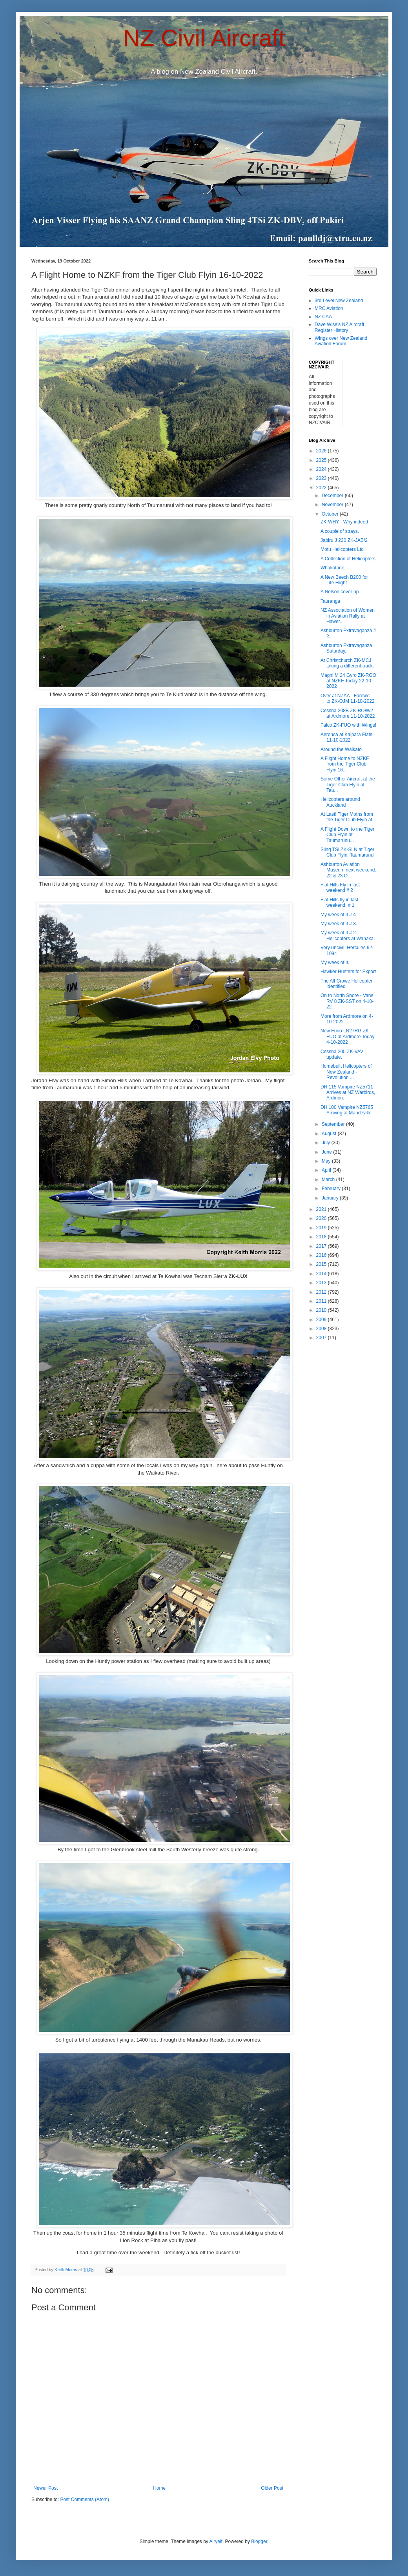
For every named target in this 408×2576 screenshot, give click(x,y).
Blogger (259, 2541)
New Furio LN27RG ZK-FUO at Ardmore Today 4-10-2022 (348, 1036)
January (331, 1198)
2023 (322, 478)
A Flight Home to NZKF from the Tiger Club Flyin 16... (345, 764)
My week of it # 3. (339, 923)
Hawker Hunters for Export (348, 971)
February (332, 1188)
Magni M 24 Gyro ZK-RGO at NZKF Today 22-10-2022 (348, 681)
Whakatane (332, 568)
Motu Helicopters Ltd (342, 549)
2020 (322, 1218)
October (331, 514)
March (329, 1179)
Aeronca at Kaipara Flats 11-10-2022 (346, 737)
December (333, 495)
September (334, 1124)
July (327, 1142)
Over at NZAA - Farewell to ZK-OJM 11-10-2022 (348, 698)
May (327, 1161)
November (333, 504)
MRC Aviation (329, 308)
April (327, 1170)
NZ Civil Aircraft (204, 38)
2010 (322, 1310)
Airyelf (215, 2541)
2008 (322, 1328)
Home (159, 2488)
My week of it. (335, 962)
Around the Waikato (341, 749)
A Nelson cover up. (340, 591)
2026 (322, 451)
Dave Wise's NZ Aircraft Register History (339, 327)
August (330, 1133)
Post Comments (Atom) (84, 2499)
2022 (322, 487)
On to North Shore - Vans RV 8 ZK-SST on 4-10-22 (347, 1001)
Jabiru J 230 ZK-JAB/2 (344, 540)
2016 (322, 1255)
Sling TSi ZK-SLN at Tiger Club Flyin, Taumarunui (348, 852)
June (327, 1152)
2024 (322, 469)
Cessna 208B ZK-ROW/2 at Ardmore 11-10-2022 (348, 713)
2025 (322, 460)
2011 (322, 1301)
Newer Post (45, 2488)
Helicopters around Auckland (340, 802)
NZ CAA (323, 316)
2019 (322, 1228)
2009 (322, 1319)
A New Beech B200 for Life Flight (344, 579)
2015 (322, 1264)
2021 (322, 1209)
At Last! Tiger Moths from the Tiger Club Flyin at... (348, 816)
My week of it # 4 (338, 914)
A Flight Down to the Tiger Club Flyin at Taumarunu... (347, 834)
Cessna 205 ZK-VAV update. (342, 1054)
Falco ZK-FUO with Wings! (348, 725)
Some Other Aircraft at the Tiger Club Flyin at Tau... (348, 784)
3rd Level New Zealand (339, 300)
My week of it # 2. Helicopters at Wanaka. (348, 935)
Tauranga (330, 601)
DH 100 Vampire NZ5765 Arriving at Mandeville (347, 1110)
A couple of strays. (340, 531)
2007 (322, 1337)
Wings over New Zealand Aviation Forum (341, 340)
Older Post (272, 2488)
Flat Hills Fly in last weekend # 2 (340, 887)
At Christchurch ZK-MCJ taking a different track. (347, 663)
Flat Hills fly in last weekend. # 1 (339, 902)
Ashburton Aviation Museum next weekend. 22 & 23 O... (348, 870)
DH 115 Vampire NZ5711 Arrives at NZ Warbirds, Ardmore (348, 1092)
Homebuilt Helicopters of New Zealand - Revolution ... (346, 1071)
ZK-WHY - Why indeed (344, 522)
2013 (322, 1282)
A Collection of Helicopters (348, 559)
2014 (322, 1273)
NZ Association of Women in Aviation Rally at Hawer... (348, 615)
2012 (322, 1292)
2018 (322, 1237)
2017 (322, 1246)
